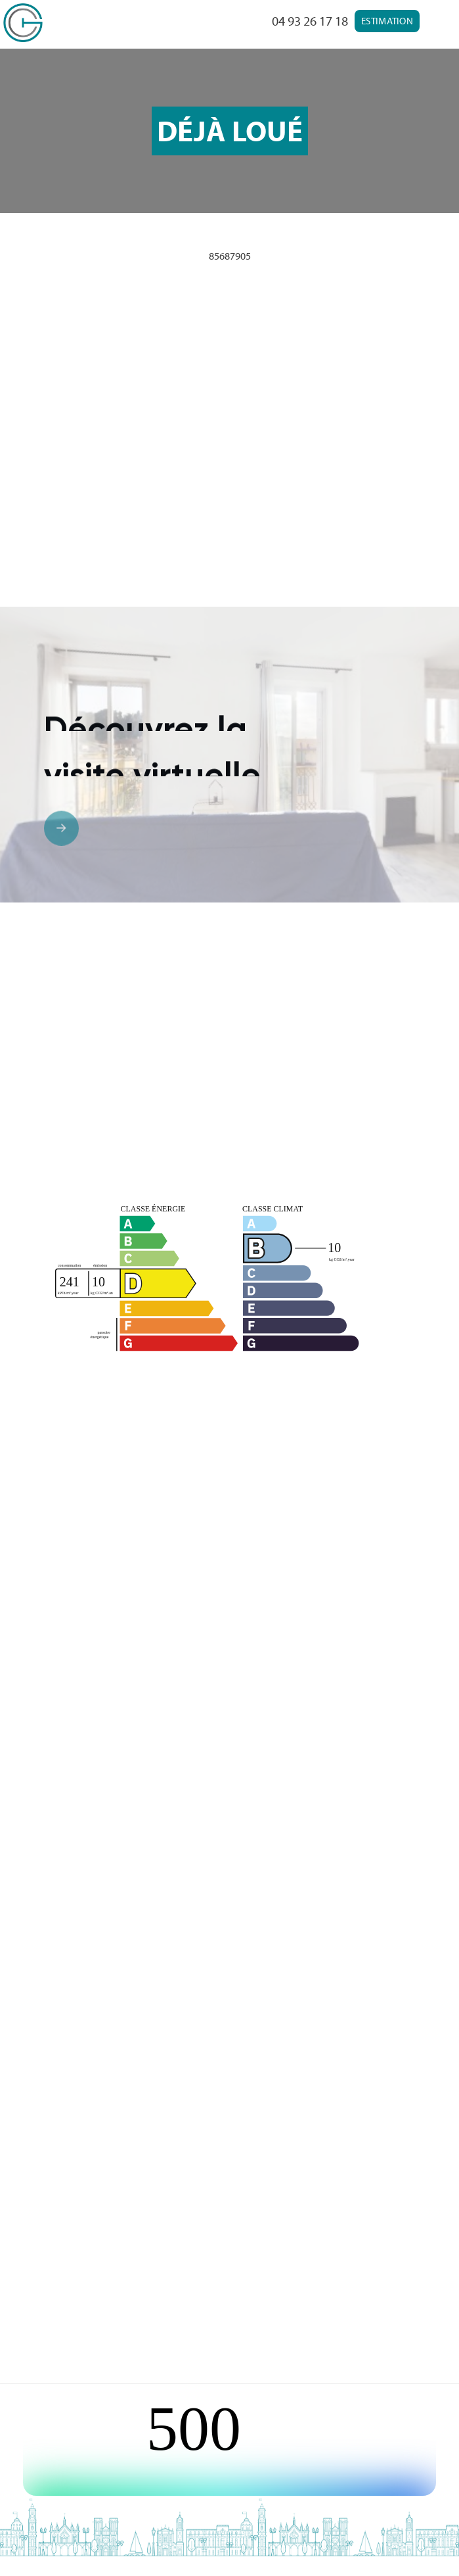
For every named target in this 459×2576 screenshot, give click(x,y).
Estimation (387, 20)
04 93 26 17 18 (310, 20)
